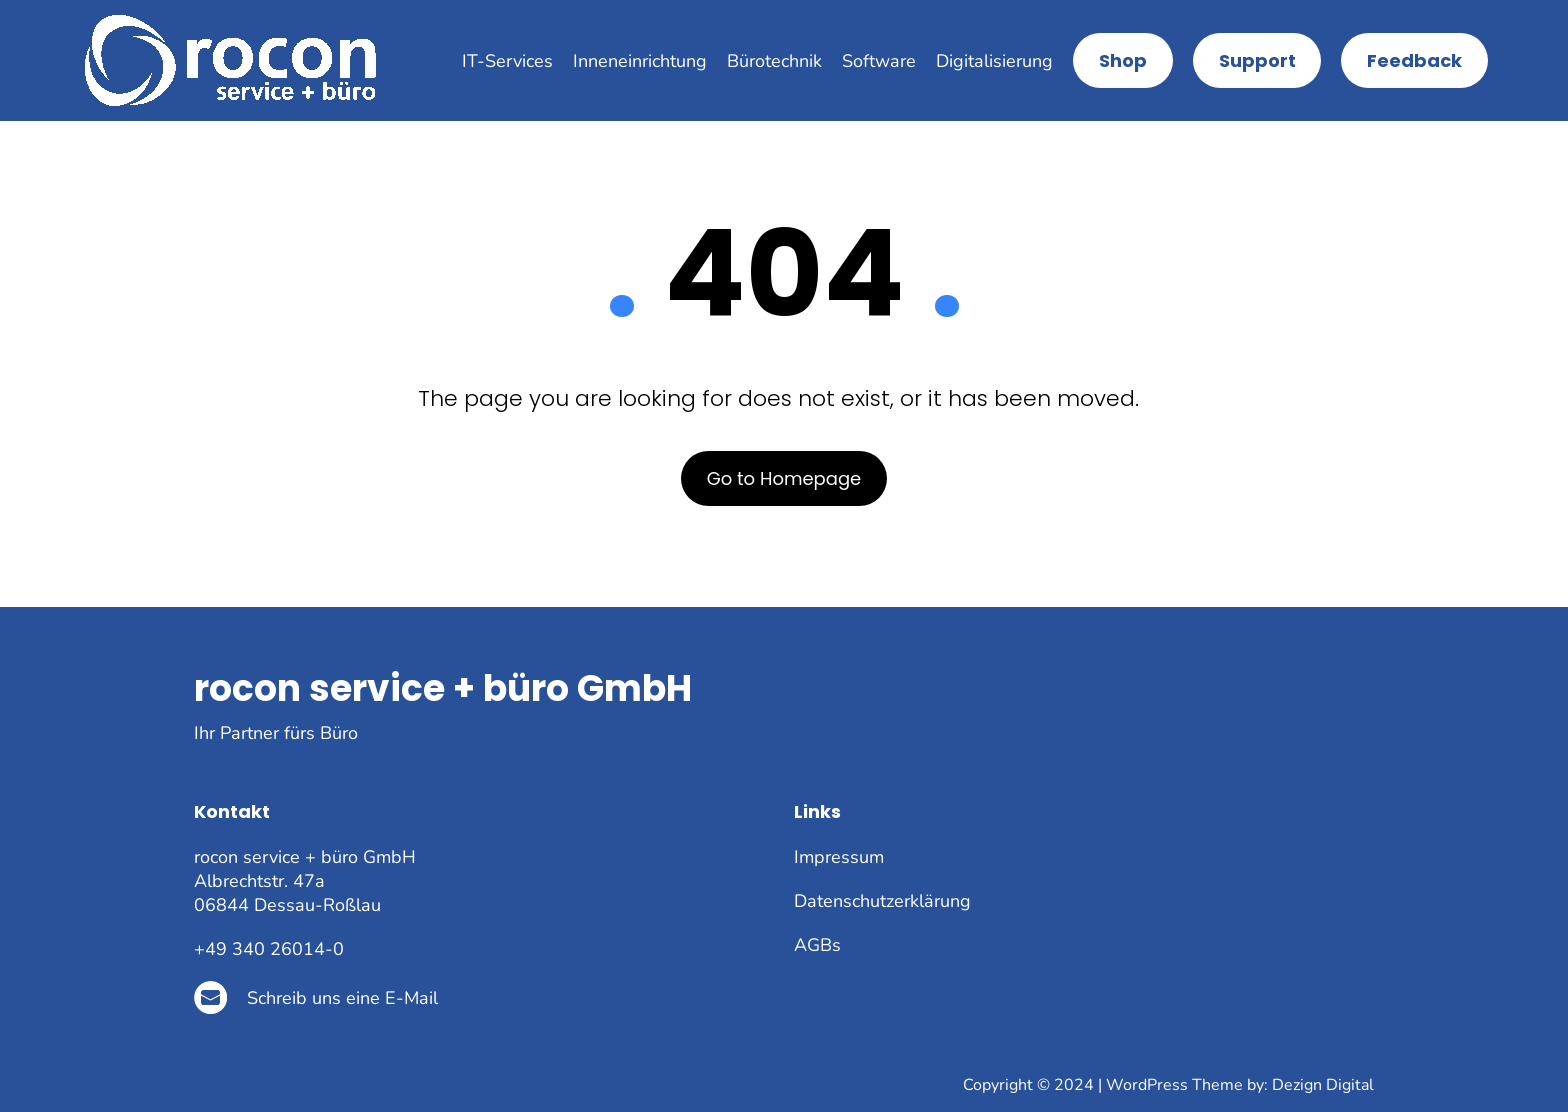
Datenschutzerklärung (882, 901)
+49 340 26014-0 (269, 949)
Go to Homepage (784, 478)
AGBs (817, 945)
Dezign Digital (1323, 1085)
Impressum (839, 857)
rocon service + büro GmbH (443, 688)
